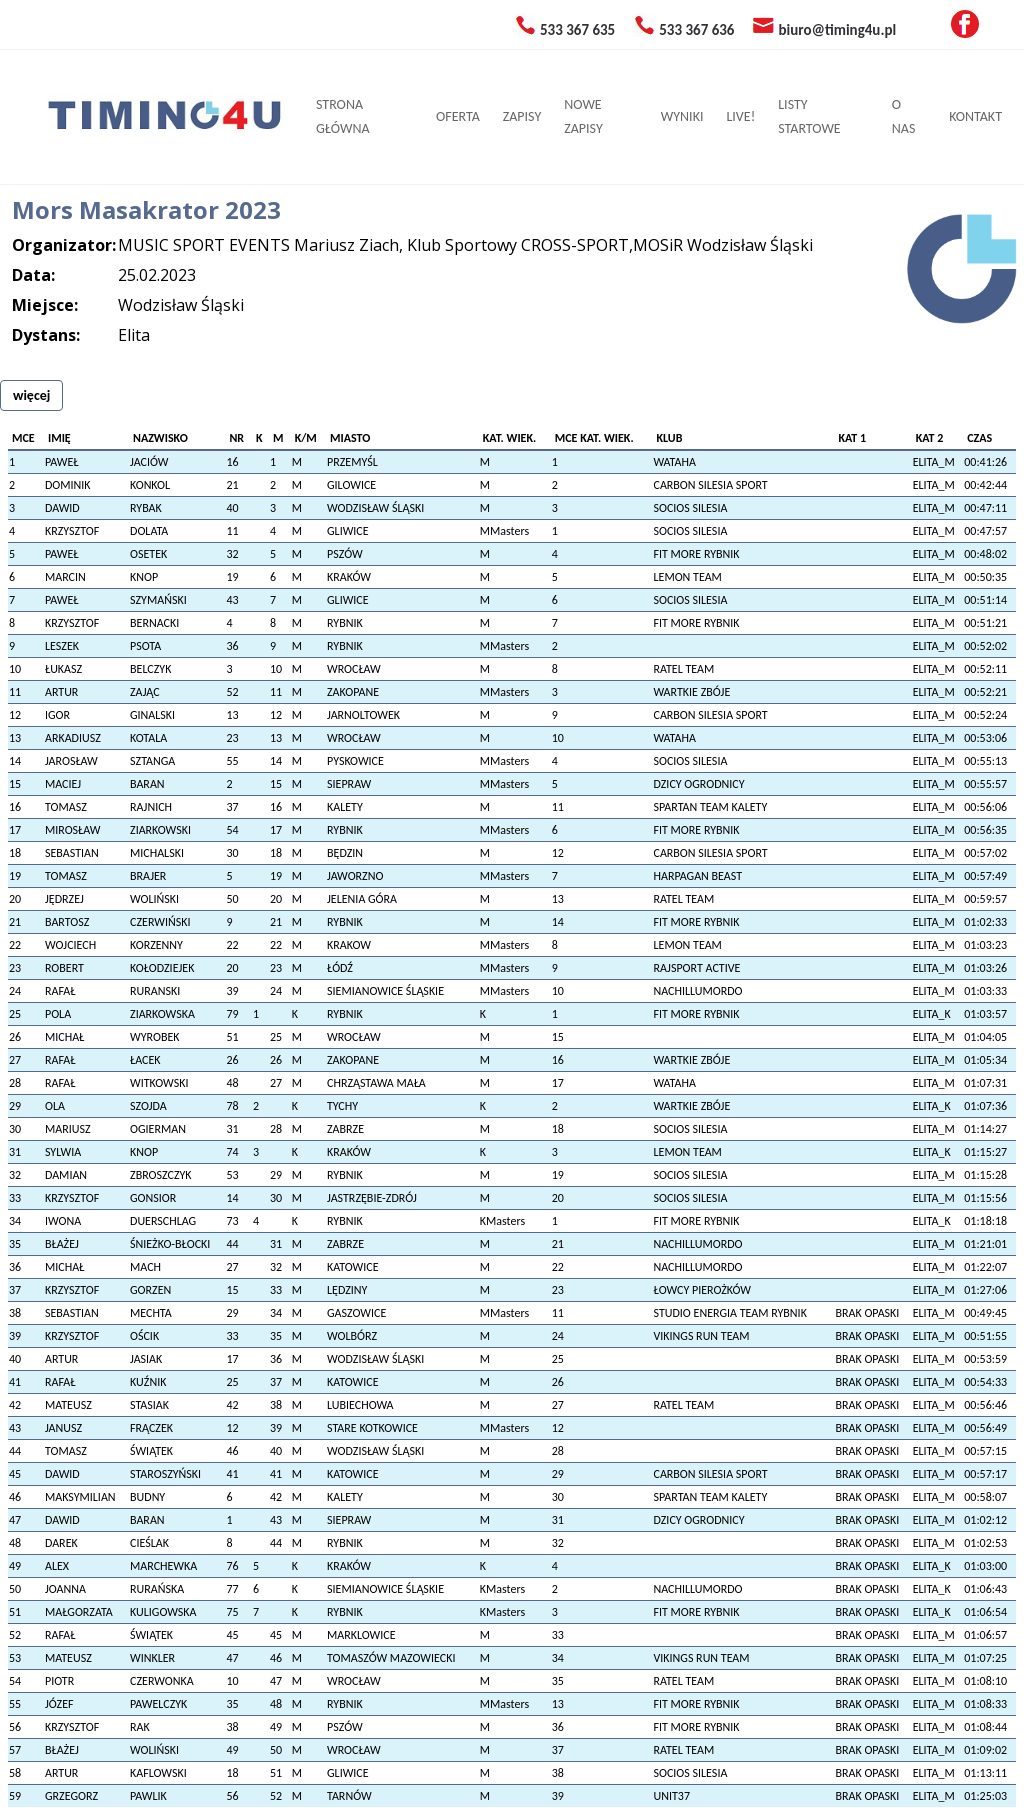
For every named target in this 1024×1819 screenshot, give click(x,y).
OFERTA (458, 116)
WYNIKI (682, 116)
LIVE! (740, 116)
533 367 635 (577, 30)
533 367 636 (696, 30)
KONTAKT (975, 116)
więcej (31, 395)
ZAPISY (522, 116)
